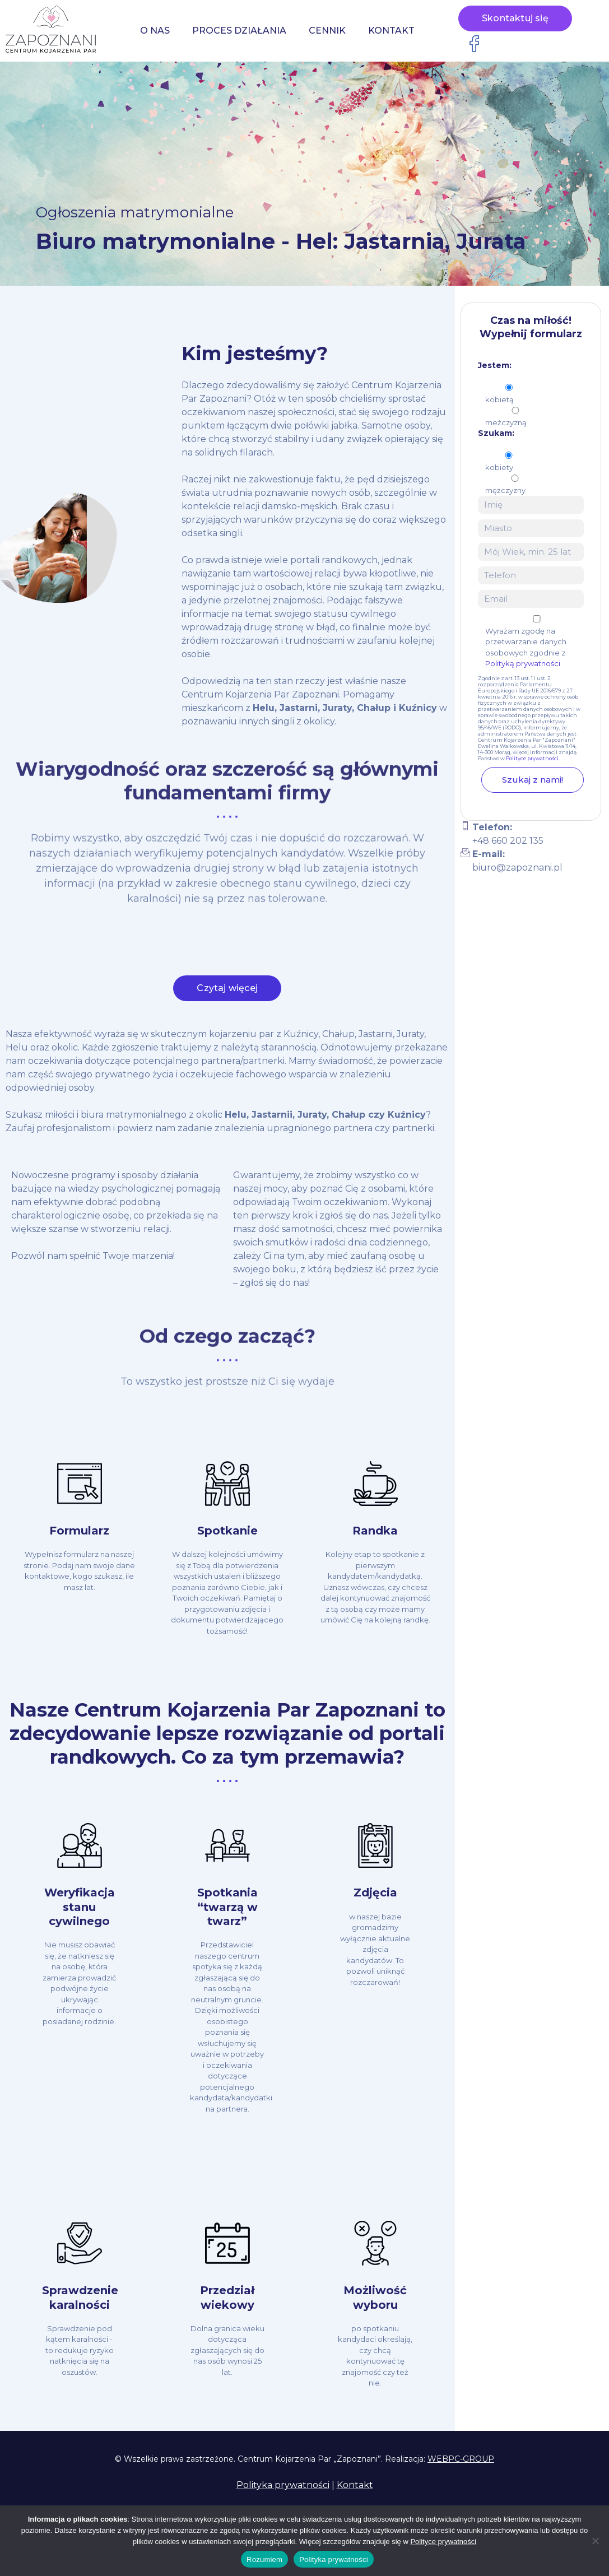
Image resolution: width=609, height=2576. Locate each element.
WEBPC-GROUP (460, 2459)
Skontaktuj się (515, 18)
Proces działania (239, 30)
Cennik (327, 30)
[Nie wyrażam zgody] (595, 2540)
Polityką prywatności (522, 663)
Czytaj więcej (227, 997)
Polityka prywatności (282, 2485)
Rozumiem (264, 2559)
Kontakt (391, 30)
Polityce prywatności (532, 758)
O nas (155, 30)
